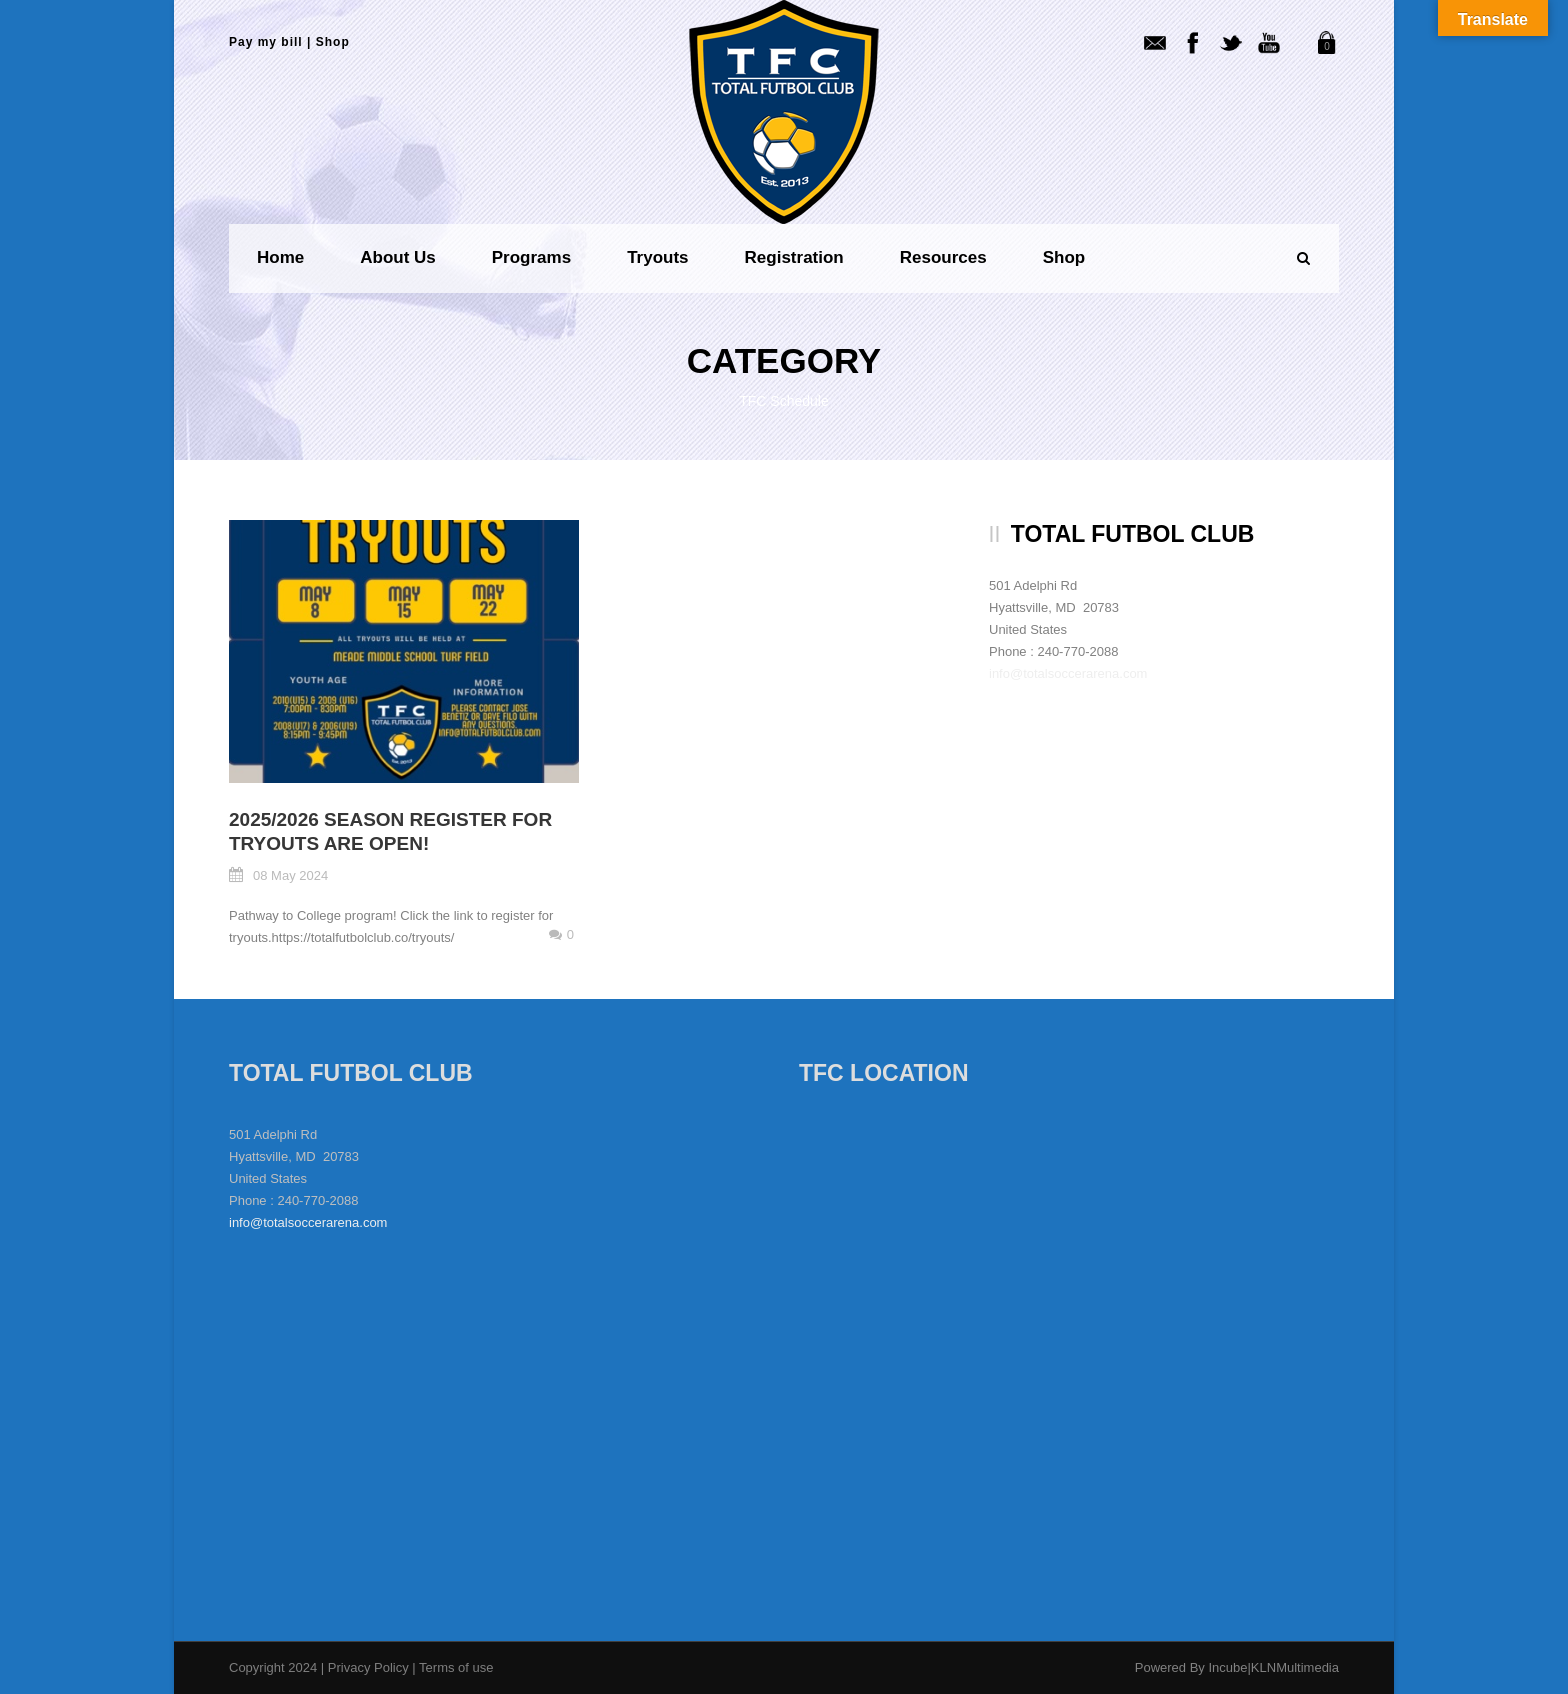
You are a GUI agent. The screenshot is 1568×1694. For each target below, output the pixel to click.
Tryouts (657, 257)
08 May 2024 (290, 875)
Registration (794, 257)
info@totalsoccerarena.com (1068, 673)
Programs (531, 257)
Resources (943, 257)
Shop (333, 42)
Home (280, 257)
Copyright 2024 (273, 1667)
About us (398, 257)
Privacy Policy (370, 1667)
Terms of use (456, 1667)
